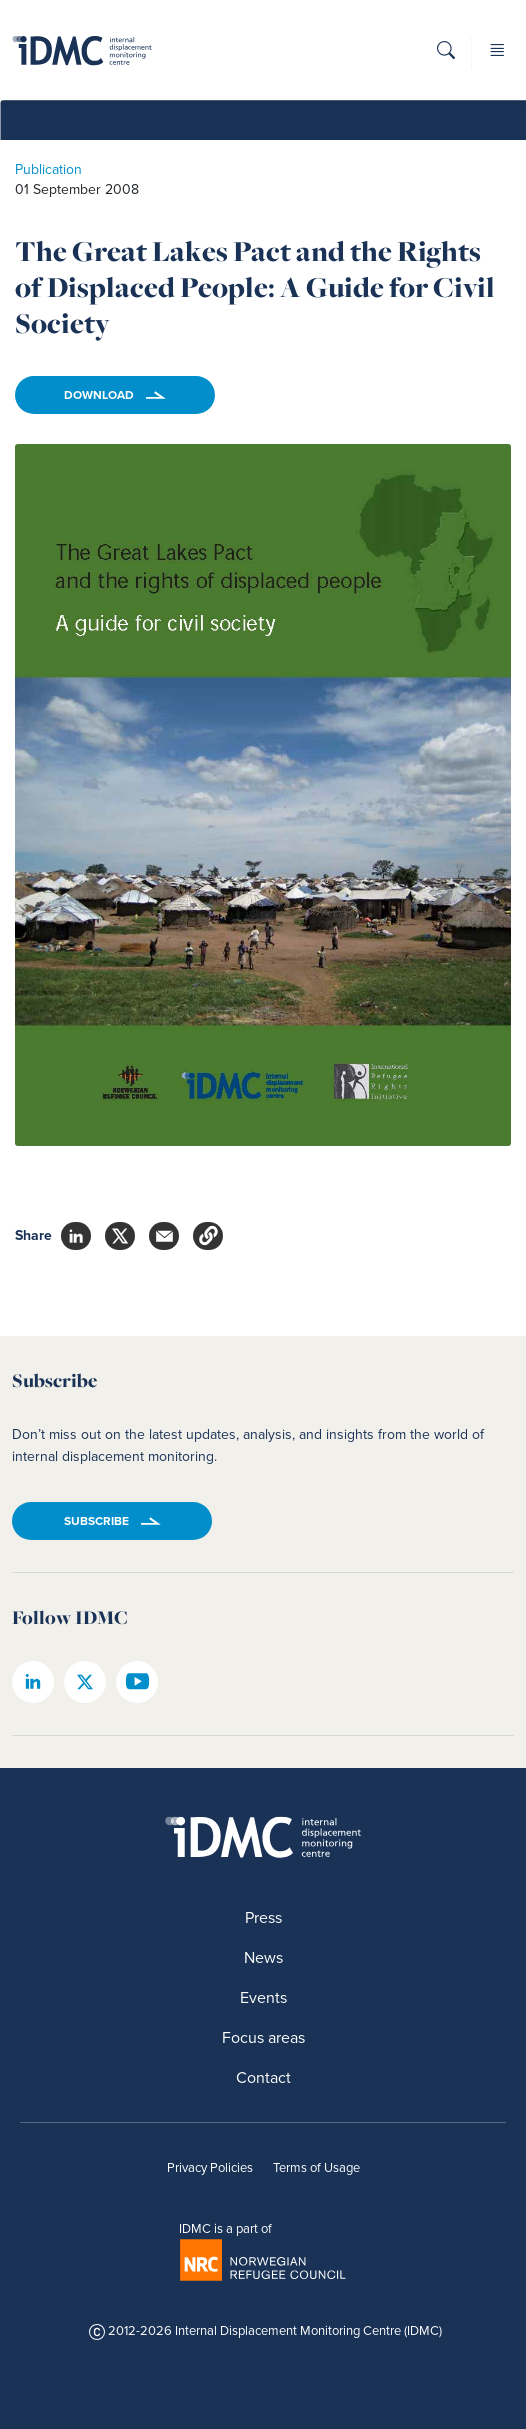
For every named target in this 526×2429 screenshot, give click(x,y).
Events (263, 1997)
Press (263, 1917)
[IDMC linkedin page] (33, 1682)
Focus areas (263, 2037)
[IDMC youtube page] (137, 1682)
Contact (263, 2077)
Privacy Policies (210, 2167)
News (263, 1957)
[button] (446, 56)
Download (99, 395)
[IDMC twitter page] (85, 1682)
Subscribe (96, 1521)
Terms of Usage (316, 2167)
